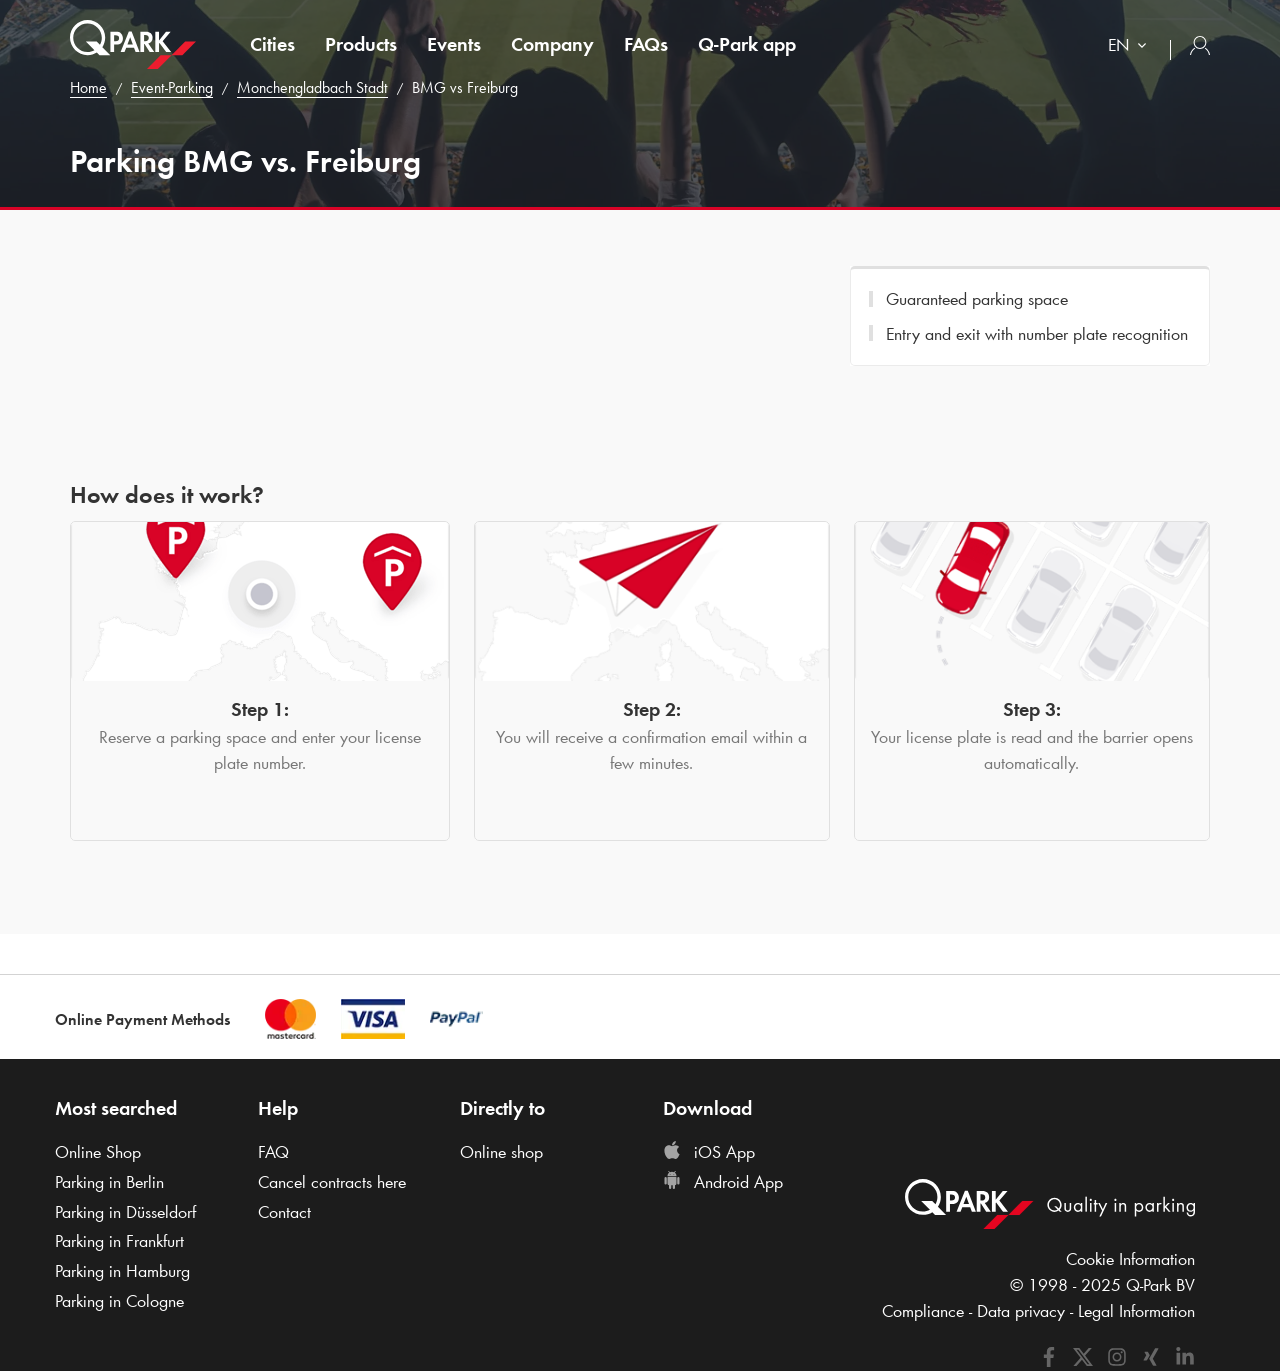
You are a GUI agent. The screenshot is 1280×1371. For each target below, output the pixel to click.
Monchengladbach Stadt (312, 87)
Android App (723, 1182)
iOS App (709, 1152)
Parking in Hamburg (122, 1271)
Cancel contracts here (332, 1182)
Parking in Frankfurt (119, 1241)
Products (361, 44)
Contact (284, 1212)
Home (88, 87)
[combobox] (1131, 47)
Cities (272, 44)
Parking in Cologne (119, 1301)
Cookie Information (1130, 1259)
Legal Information (1136, 1311)
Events (454, 44)
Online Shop (98, 1152)
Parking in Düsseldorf (125, 1212)
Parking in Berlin (109, 1182)
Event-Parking (172, 87)
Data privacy (1021, 1311)
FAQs (646, 44)
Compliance (923, 1311)
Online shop (501, 1152)
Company (552, 44)
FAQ (273, 1152)
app (747, 44)
